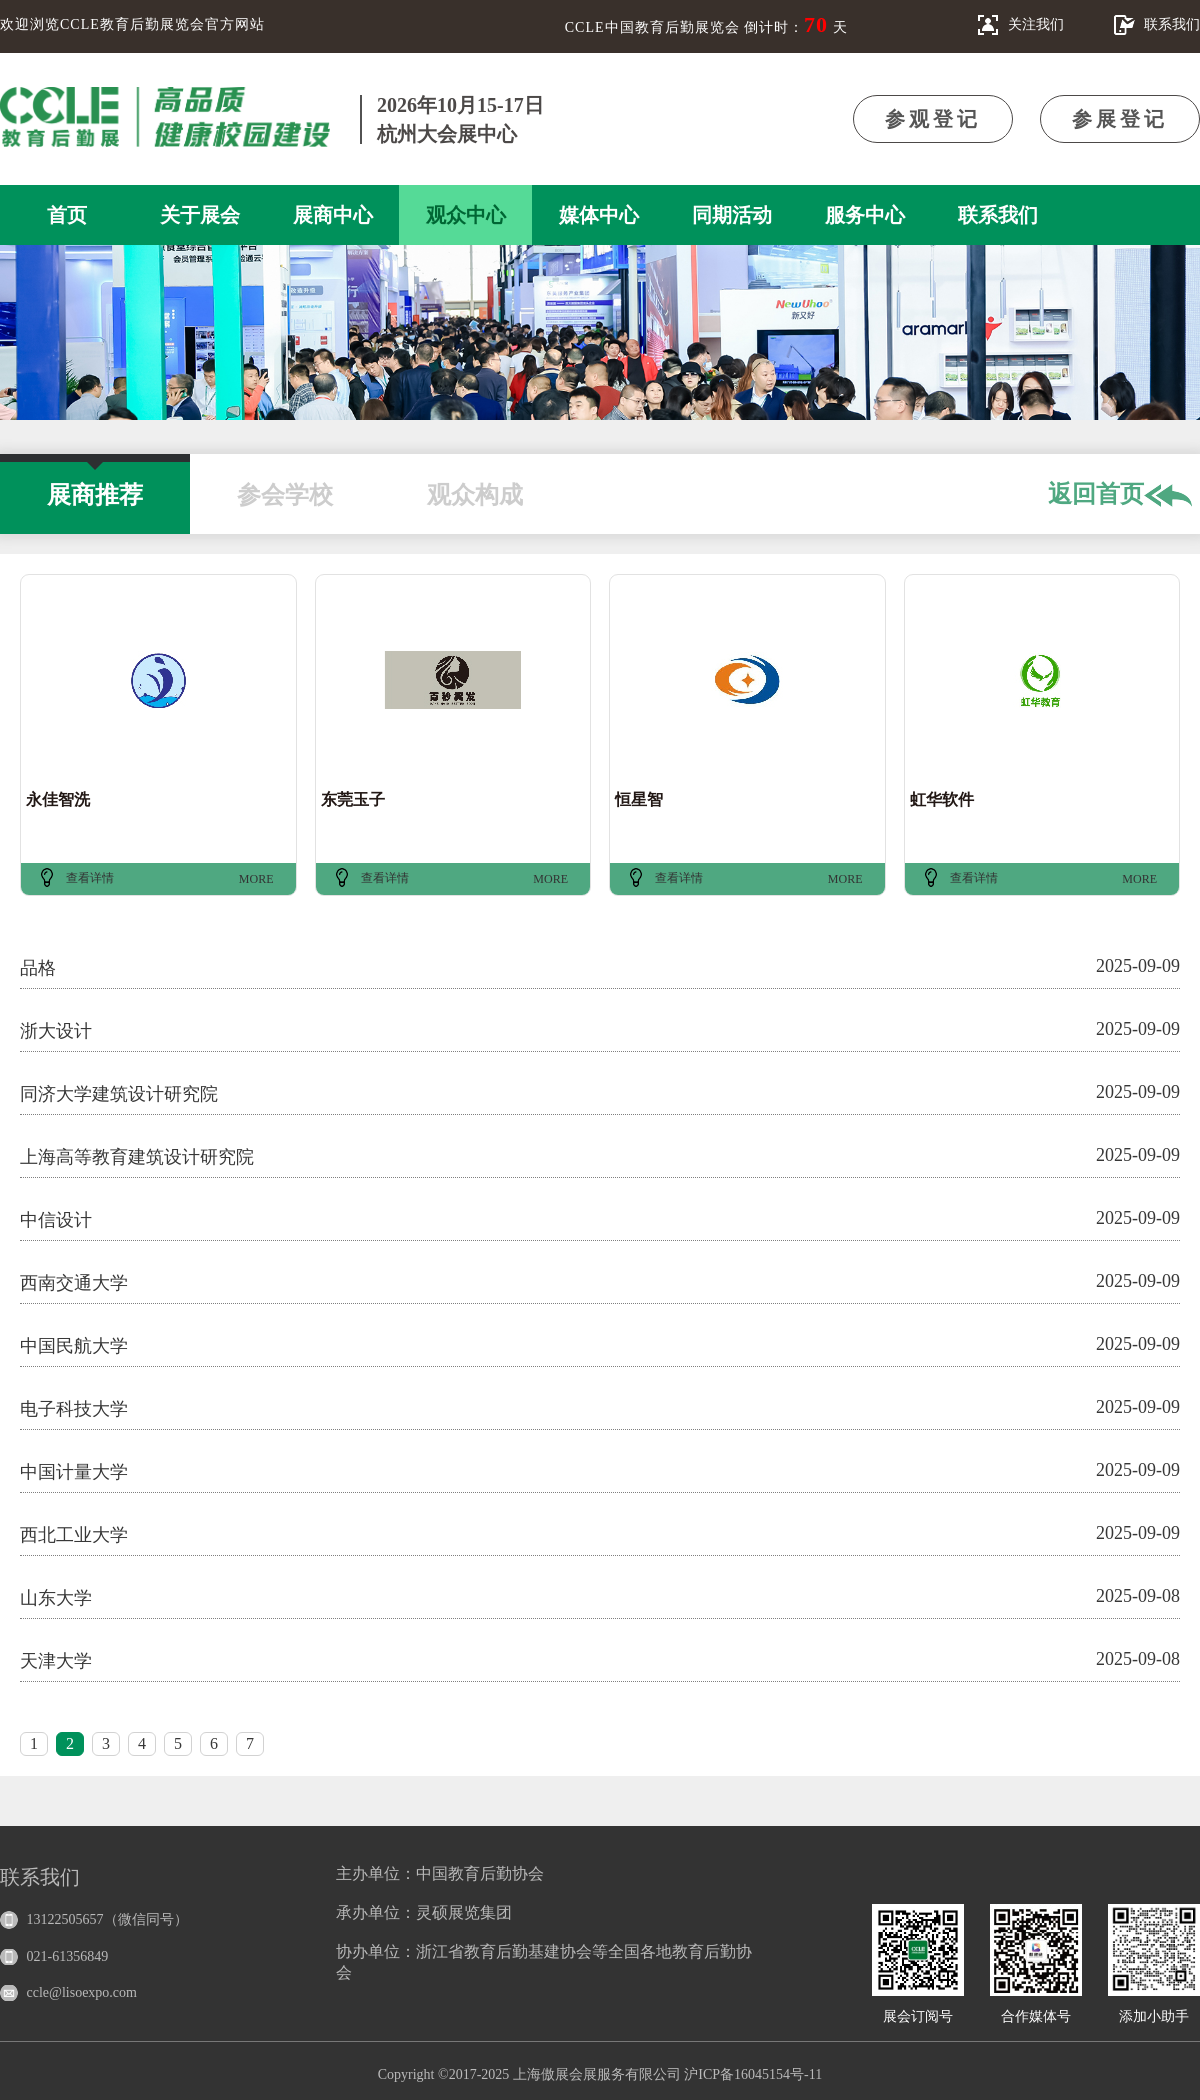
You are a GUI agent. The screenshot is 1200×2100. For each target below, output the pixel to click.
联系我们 (998, 215)
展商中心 (333, 215)
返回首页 (1120, 495)
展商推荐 (95, 485)
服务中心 (865, 215)
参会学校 (285, 485)
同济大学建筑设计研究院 (119, 1094)
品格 (38, 968)
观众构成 (475, 485)
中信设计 (56, 1220)
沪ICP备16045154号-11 (753, 2074)
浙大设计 (56, 1031)
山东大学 (56, 1598)
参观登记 (933, 119)
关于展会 (200, 215)
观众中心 (466, 215)
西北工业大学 (74, 1535)
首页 (67, 215)
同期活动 (732, 215)
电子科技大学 (74, 1409)
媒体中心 (599, 215)
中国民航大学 (74, 1346)
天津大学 (56, 1661)
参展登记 (1120, 119)
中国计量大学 (74, 1472)
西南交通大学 (74, 1283)
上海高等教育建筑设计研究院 (137, 1157)
